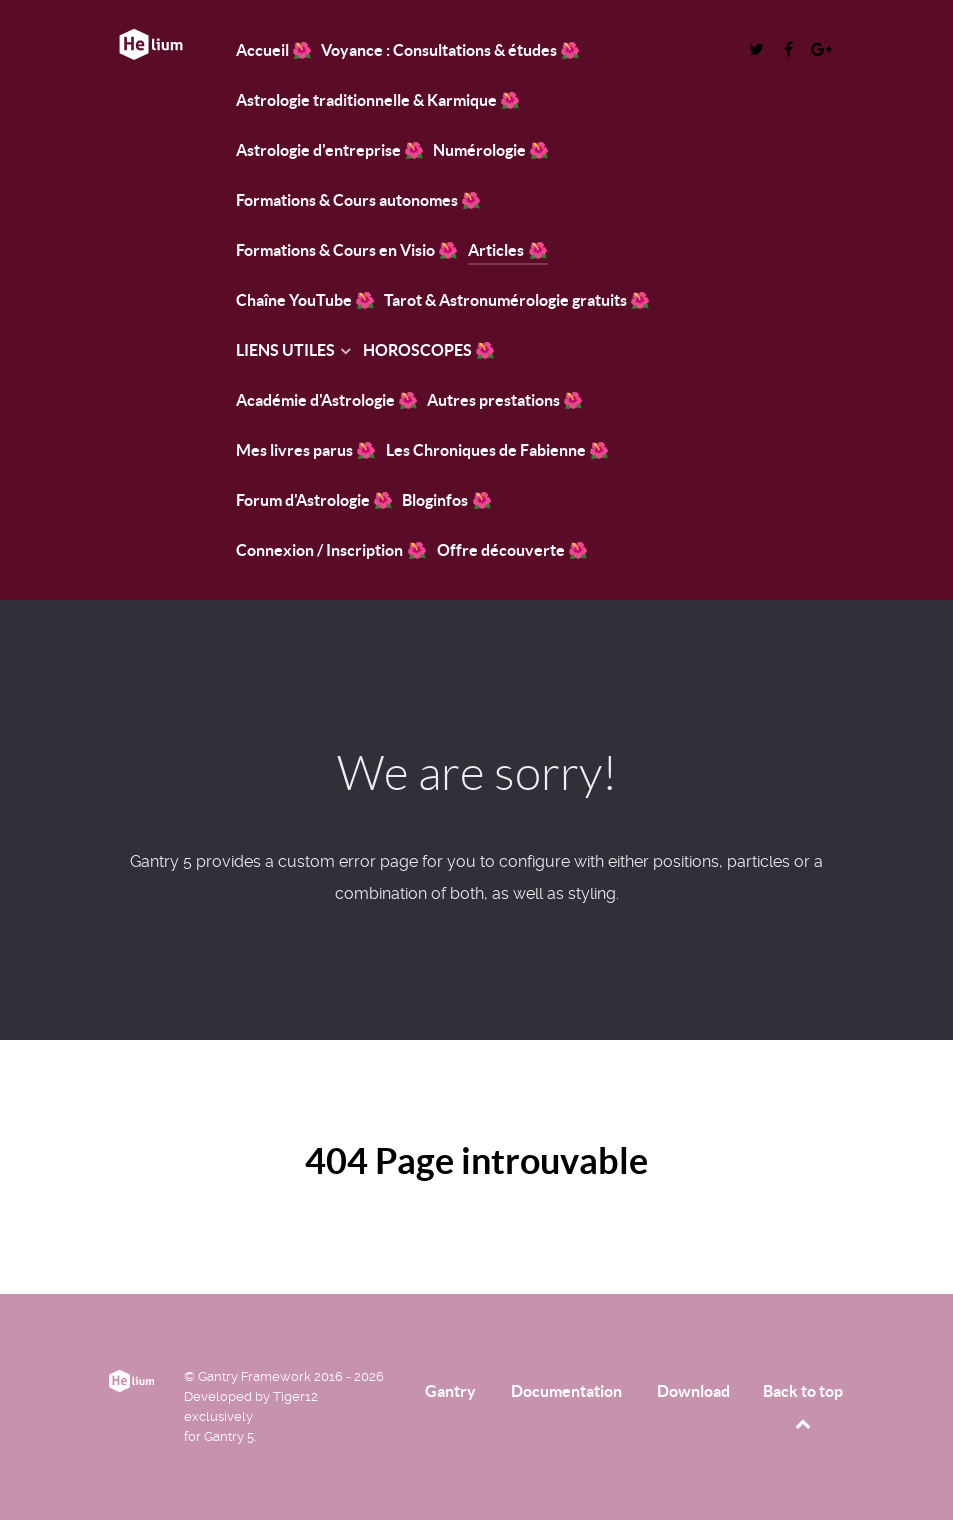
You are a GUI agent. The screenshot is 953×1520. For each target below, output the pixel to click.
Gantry (450, 1391)
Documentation (566, 1391)
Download (693, 1391)
